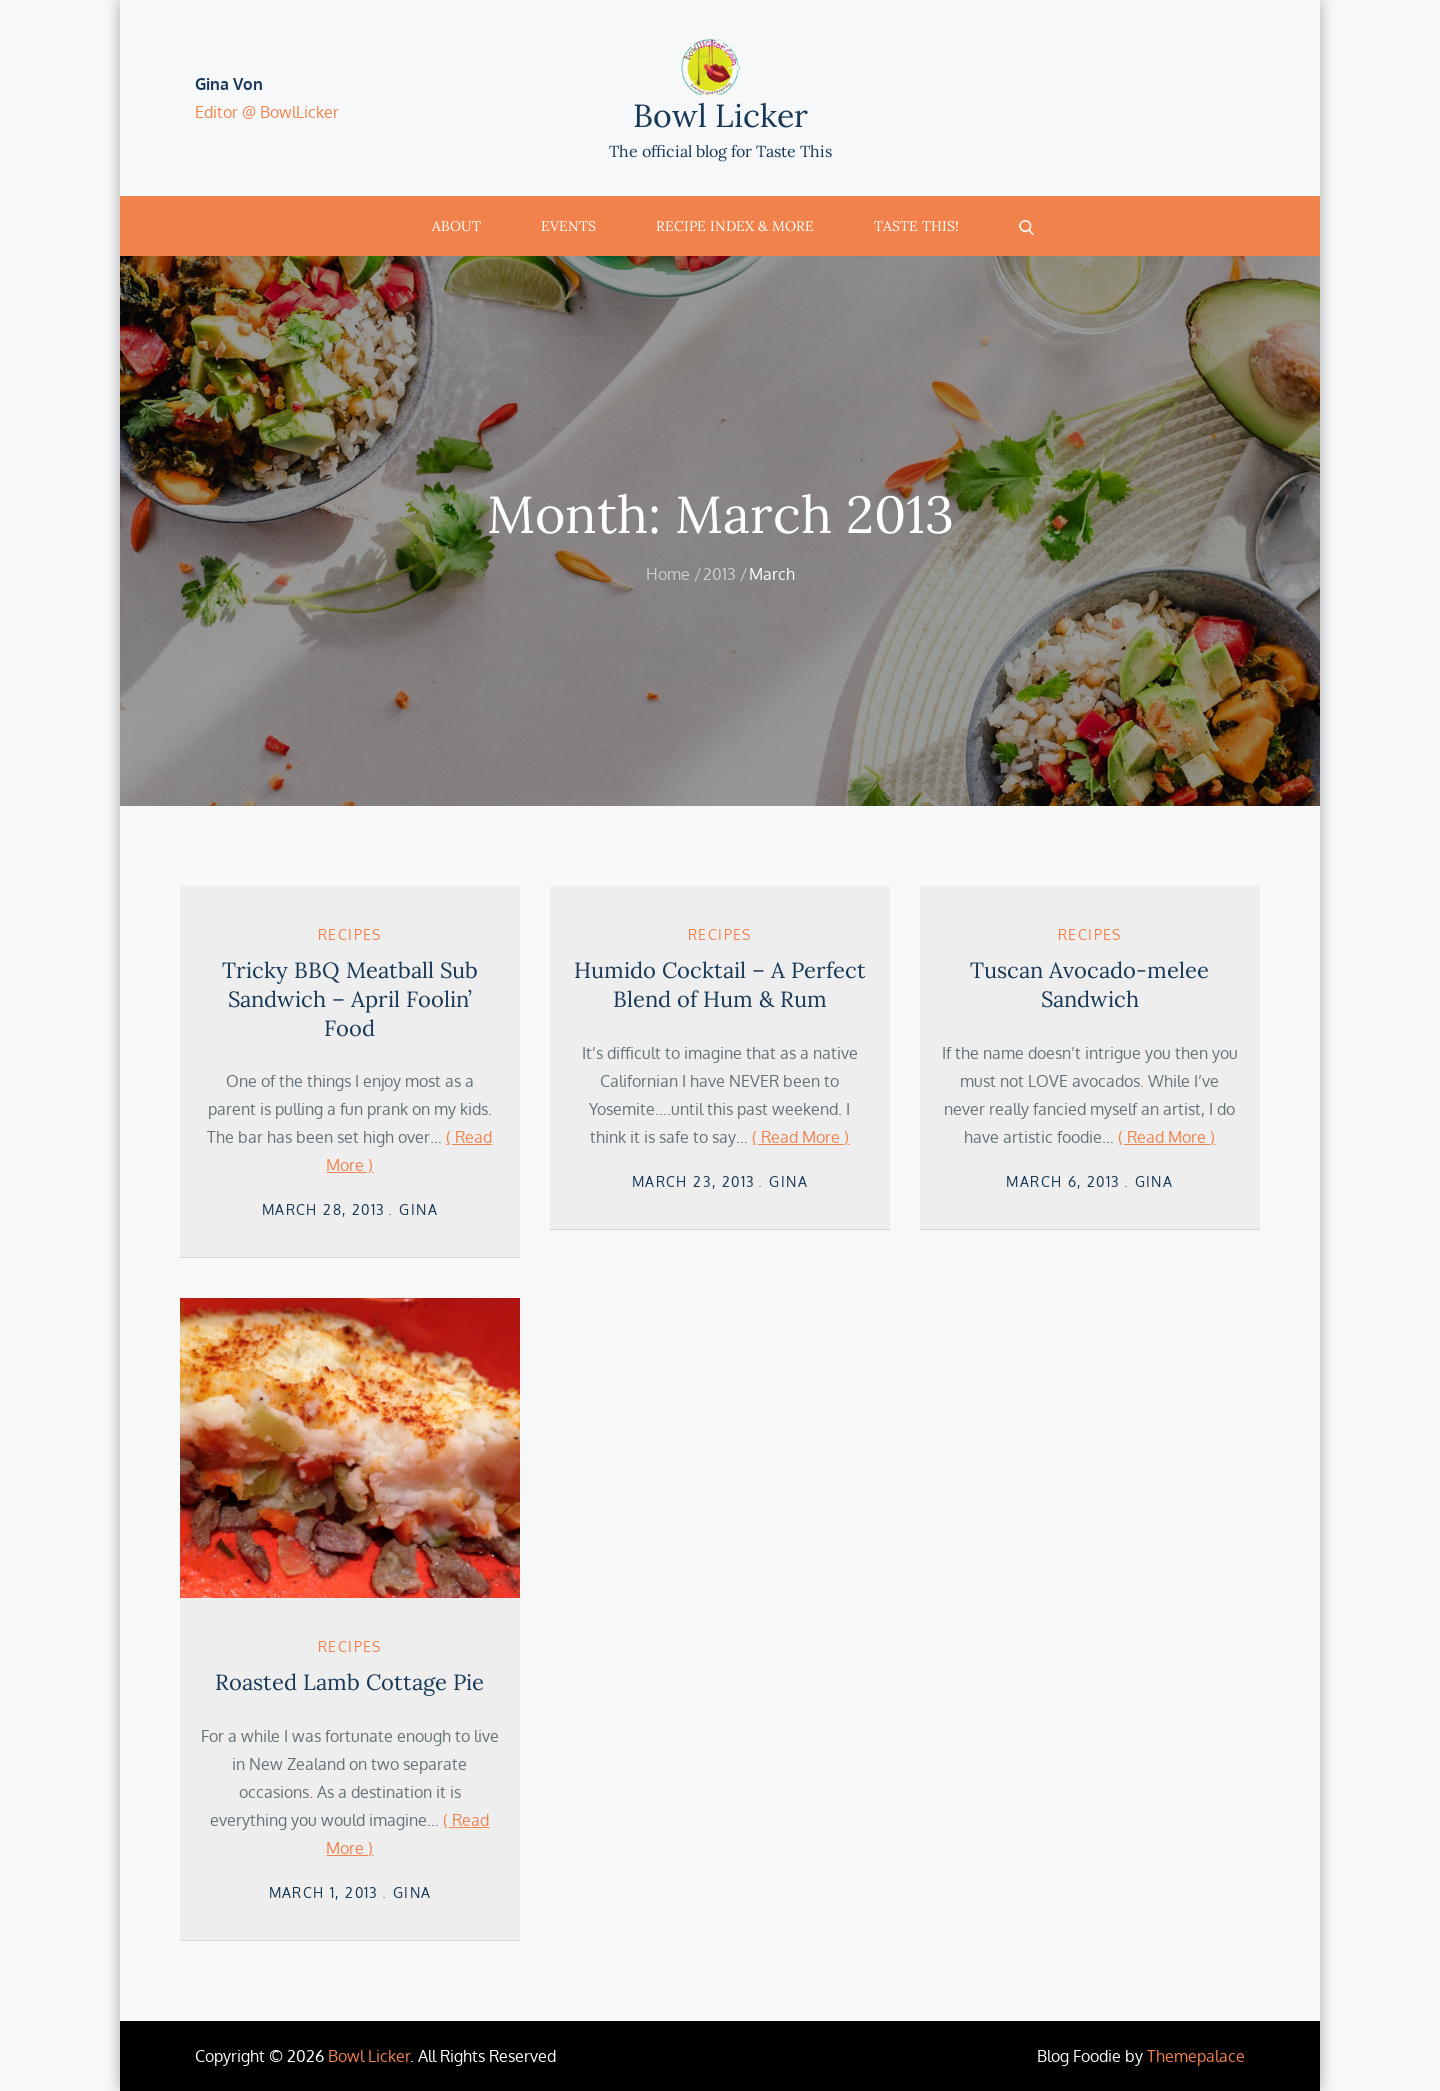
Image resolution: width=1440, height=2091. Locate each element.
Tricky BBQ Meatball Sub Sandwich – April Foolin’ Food (350, 998)
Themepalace (1196, 2056)
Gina (418, 1209)
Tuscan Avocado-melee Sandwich (1089, 984)
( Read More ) (800, 1137)
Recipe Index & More (735, 226)
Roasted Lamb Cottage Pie (349, 1682)
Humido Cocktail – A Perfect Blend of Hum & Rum (720, 984)
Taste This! (916, 226)
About (456, 226)
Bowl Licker (720, 115)
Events (568, 226)
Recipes (350, 934)
